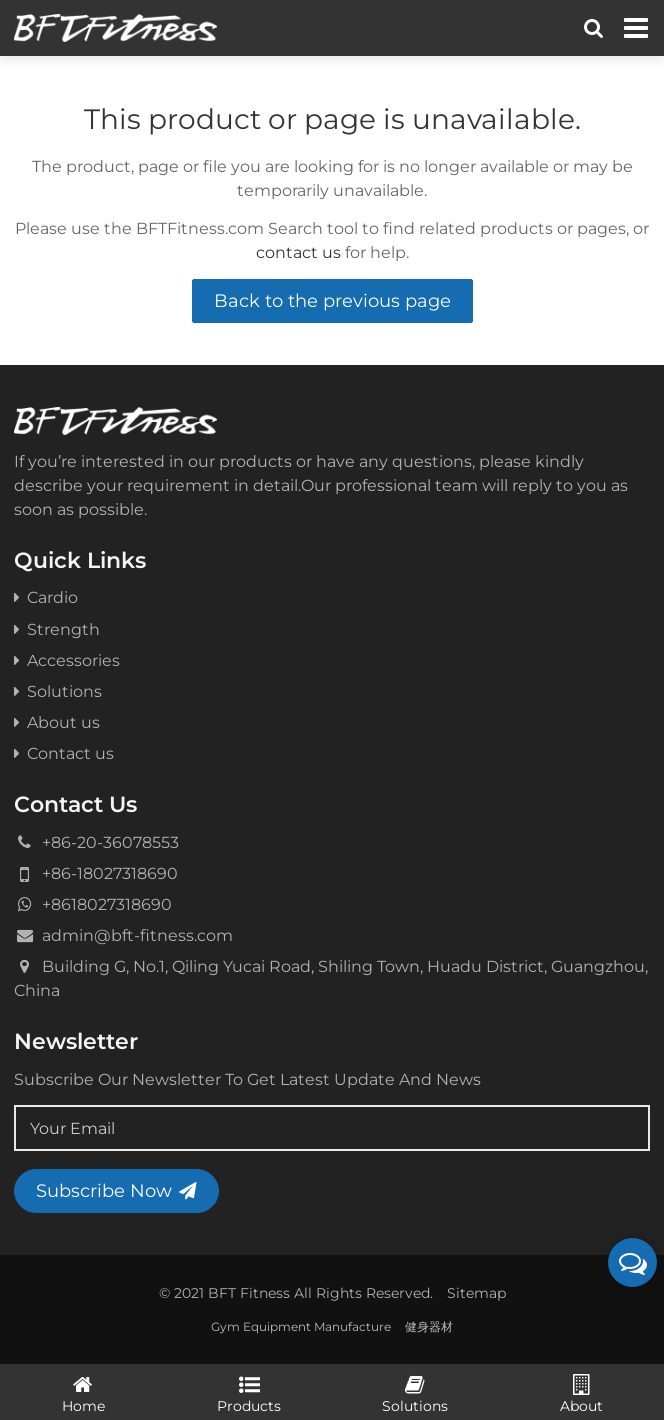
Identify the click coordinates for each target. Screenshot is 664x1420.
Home (83, 1393)
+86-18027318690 (110, 873)
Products (249, 1393)
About (581, 1393)
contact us (298, 252)
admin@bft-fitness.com (137, 935)
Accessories (67, 660)
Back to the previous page (332, 300)
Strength (57, 629)
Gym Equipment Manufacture (301, 1326)
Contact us (64, 753)
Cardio (46, 597)
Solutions (58, 691)
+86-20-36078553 (110, 842)
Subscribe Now (116, 1190)
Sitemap (476, 1293)
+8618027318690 (107, 904)
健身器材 (429, 1326)
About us (57, 722)
